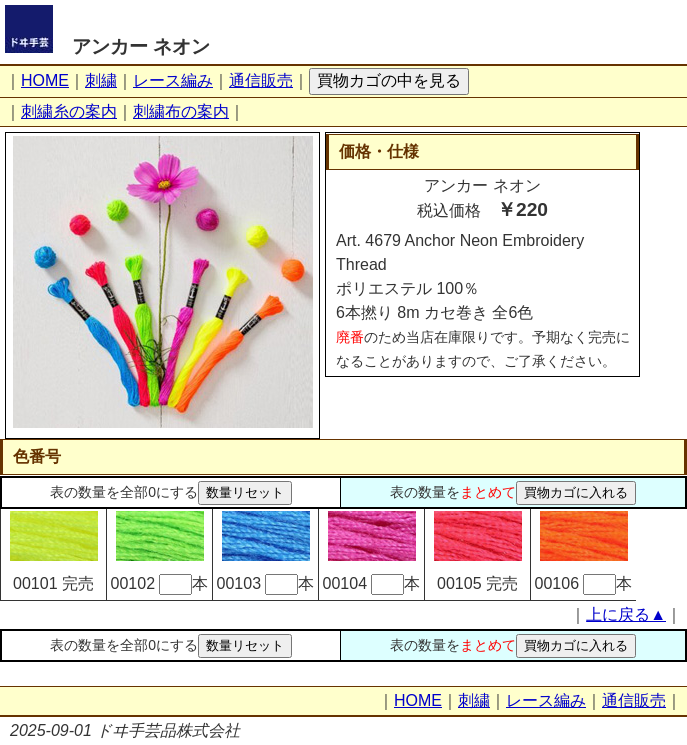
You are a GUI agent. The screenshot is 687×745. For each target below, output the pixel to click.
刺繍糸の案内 (69, 111)
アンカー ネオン (141, 46)
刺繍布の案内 (181, 111)
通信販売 (261, 80)
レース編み (173, 80)
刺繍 (101, 80)
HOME (45, 80)
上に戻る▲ (626, 614)
